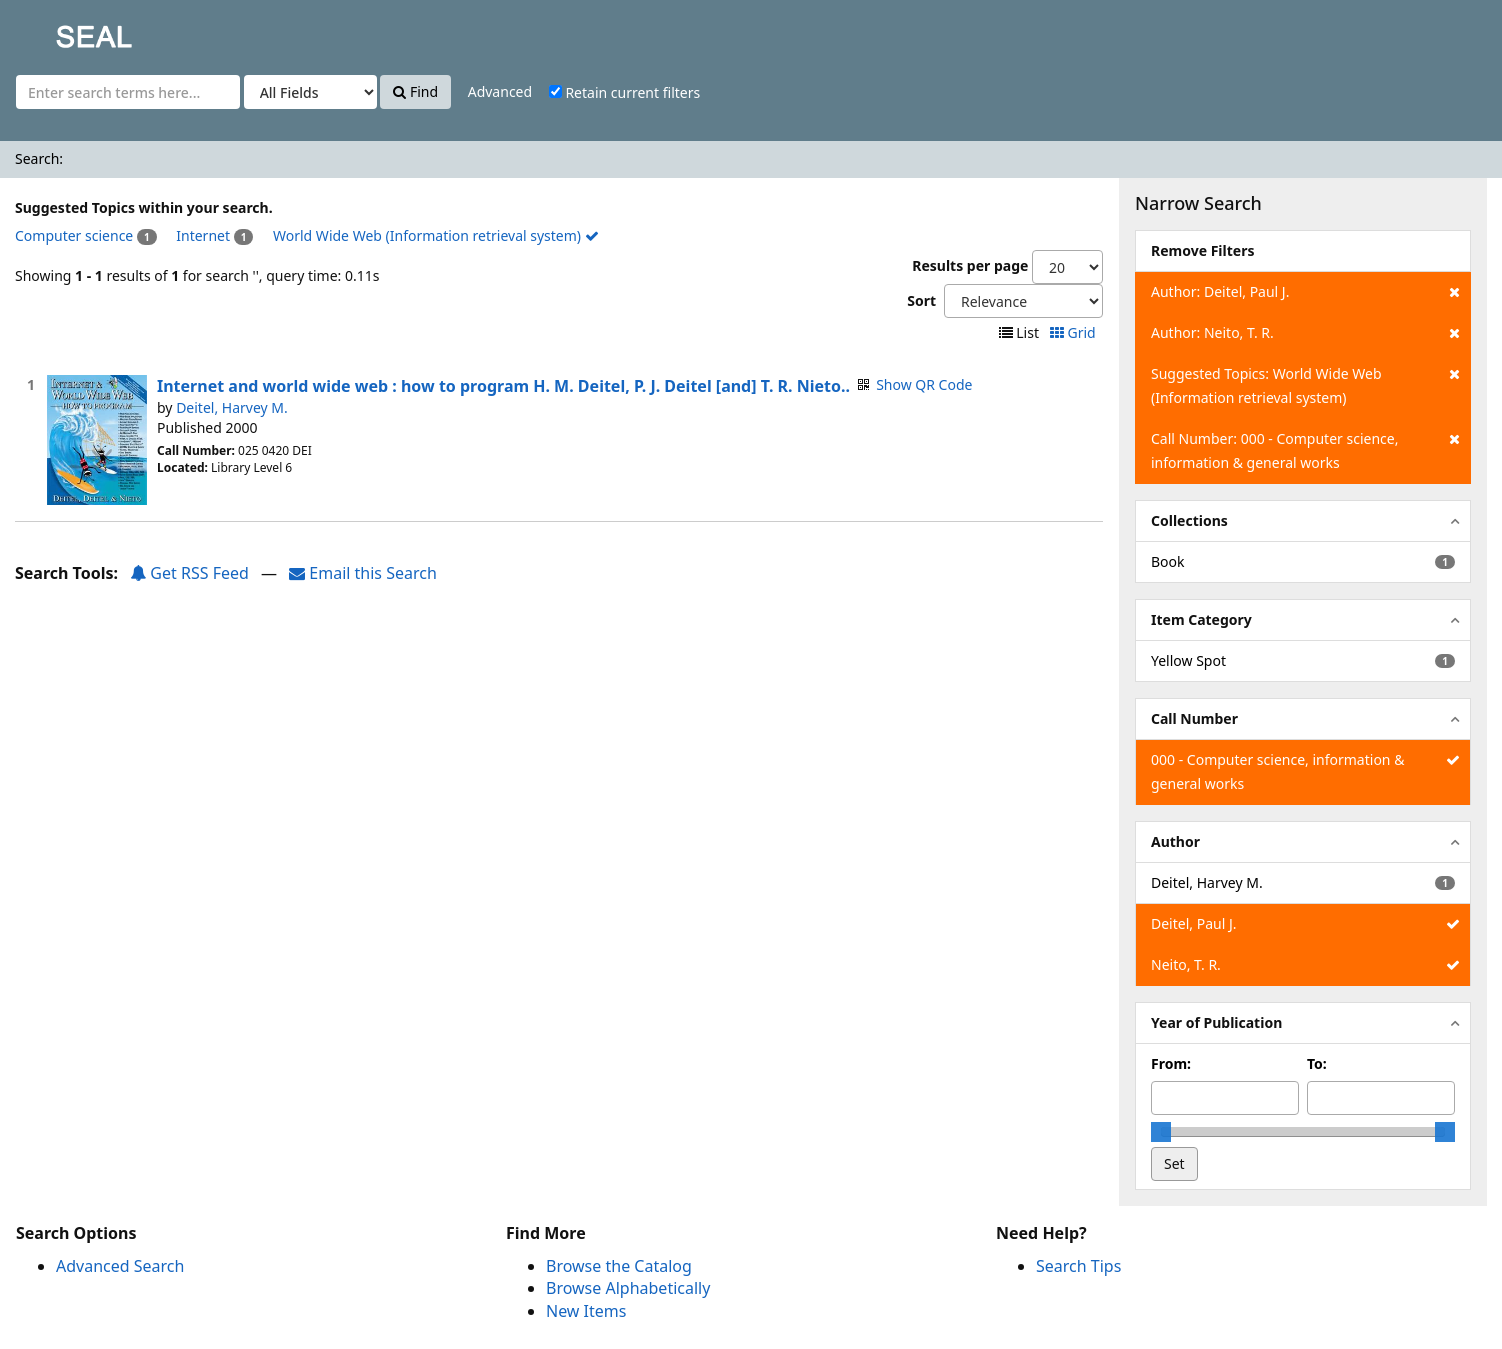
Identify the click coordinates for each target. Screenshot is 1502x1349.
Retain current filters (624, 92)
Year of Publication (1216, 1022)
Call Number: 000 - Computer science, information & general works (1305, 449)
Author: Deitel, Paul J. (1305, 292)
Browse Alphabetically (628, 1288)
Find (415, 91)
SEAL (54, 30)
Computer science (74, 235)
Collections (1189, 520)
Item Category (1201, 619)
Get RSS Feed (189, 573)
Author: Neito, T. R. (1305, 333)
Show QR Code (924, 384)
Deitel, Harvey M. (232, 407)
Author (1175, 841)
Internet (203, 235)
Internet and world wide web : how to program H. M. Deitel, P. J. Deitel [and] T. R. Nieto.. (503, 386)
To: (1317, 1063)
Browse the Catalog (619, 1266)
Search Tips (1078, 1266)
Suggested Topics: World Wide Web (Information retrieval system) (1305, 384)
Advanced (500, 91)
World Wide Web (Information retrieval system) (436, 235)
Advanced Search (120, 1266)
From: (1171, 1063)
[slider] (1161, 1132)
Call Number (1194, 718)
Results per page (970, 265)
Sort (921, 300)
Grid (1074, 332)
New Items (586, 1311)
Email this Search (363, 573)
